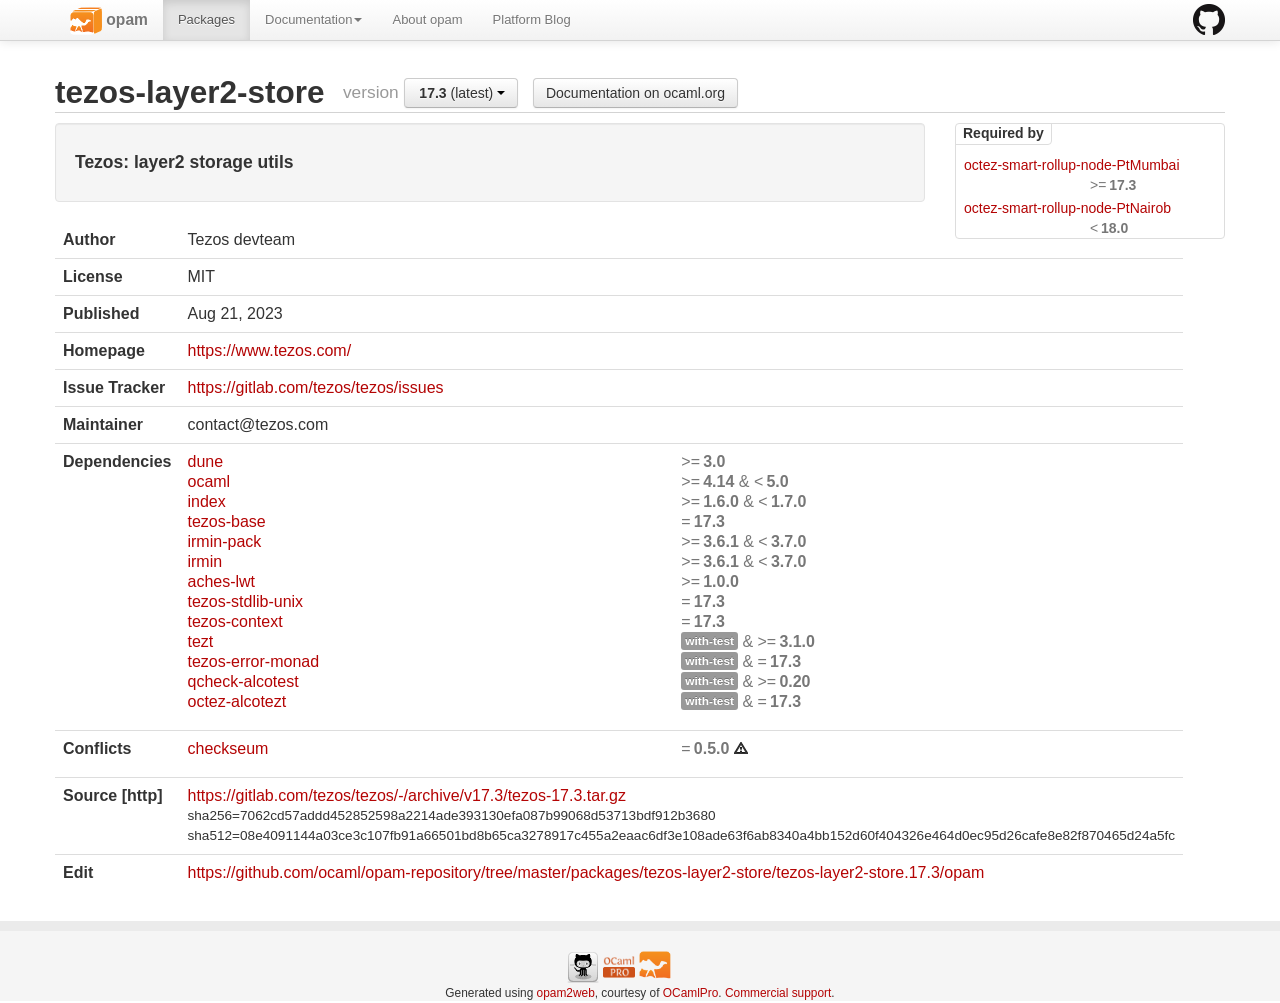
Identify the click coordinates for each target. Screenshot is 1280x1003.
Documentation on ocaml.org (635, 93)
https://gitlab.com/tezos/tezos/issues (315, 387)
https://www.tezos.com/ (269, 350)
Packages (206, 19)
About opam (427, 19)
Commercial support (778, 993)
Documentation (313, 19)
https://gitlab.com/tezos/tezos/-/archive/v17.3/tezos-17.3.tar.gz (406, 795)
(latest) (462, 93)
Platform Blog (532, 19)
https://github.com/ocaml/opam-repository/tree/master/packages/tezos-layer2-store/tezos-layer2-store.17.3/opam (585, 872)
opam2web (566, 993)
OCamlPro (691, 993)
